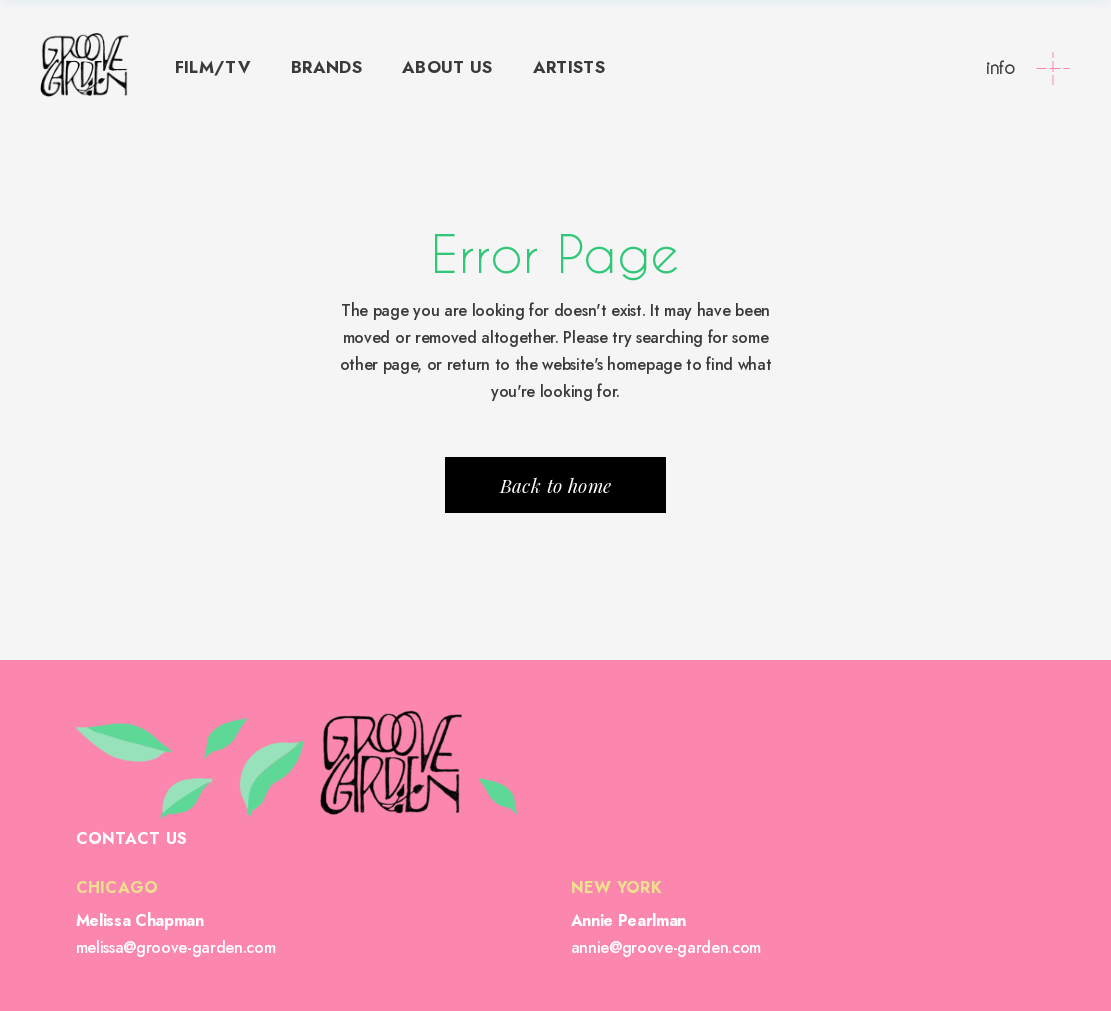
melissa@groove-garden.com (176, 947)
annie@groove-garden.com (666, 947)
